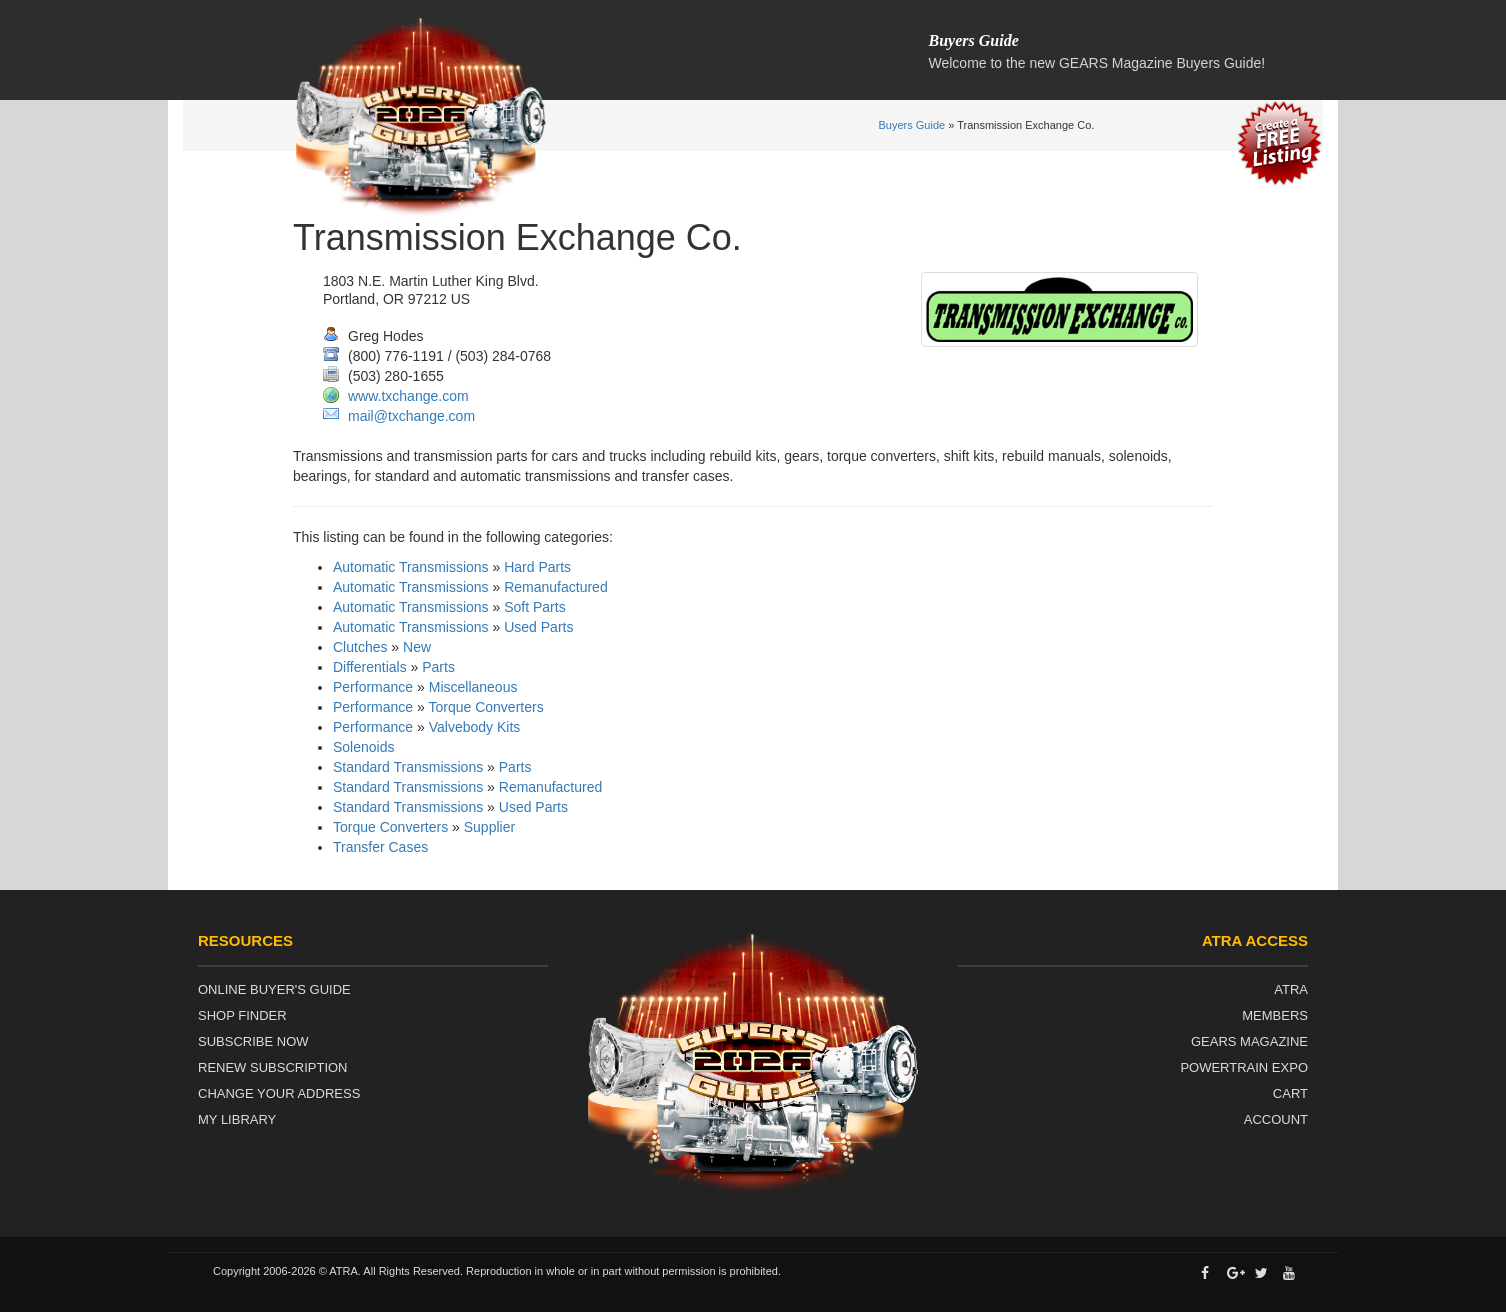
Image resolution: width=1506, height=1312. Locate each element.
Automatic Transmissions (411, 567)
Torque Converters (485, 707)
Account (1276, 1119)
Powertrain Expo (1244, 1067)
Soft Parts (534, 607)
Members (1275, 1015)
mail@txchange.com (411, 416)
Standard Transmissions (408, 767)
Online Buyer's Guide (274, 989)
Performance (373, 687)
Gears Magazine (1249, 1041)
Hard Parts (537, 567)
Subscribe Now (253, 1041)
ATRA (1291, 989)
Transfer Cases (380, 847)
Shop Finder (242, 1015)
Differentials (370, 667)
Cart (1290, 1093)
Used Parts (538, 627)
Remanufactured (556, 587)
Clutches (360, 647)
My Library (237, 1119)
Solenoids (364, 747)
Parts (438, 667)
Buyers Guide (912, 125)
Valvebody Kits (475, 727)
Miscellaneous (473, 687)
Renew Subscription (273, 1067)
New (417, 647)
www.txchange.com (408, 396)
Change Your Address (279, 1093)
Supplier (489, 827)
